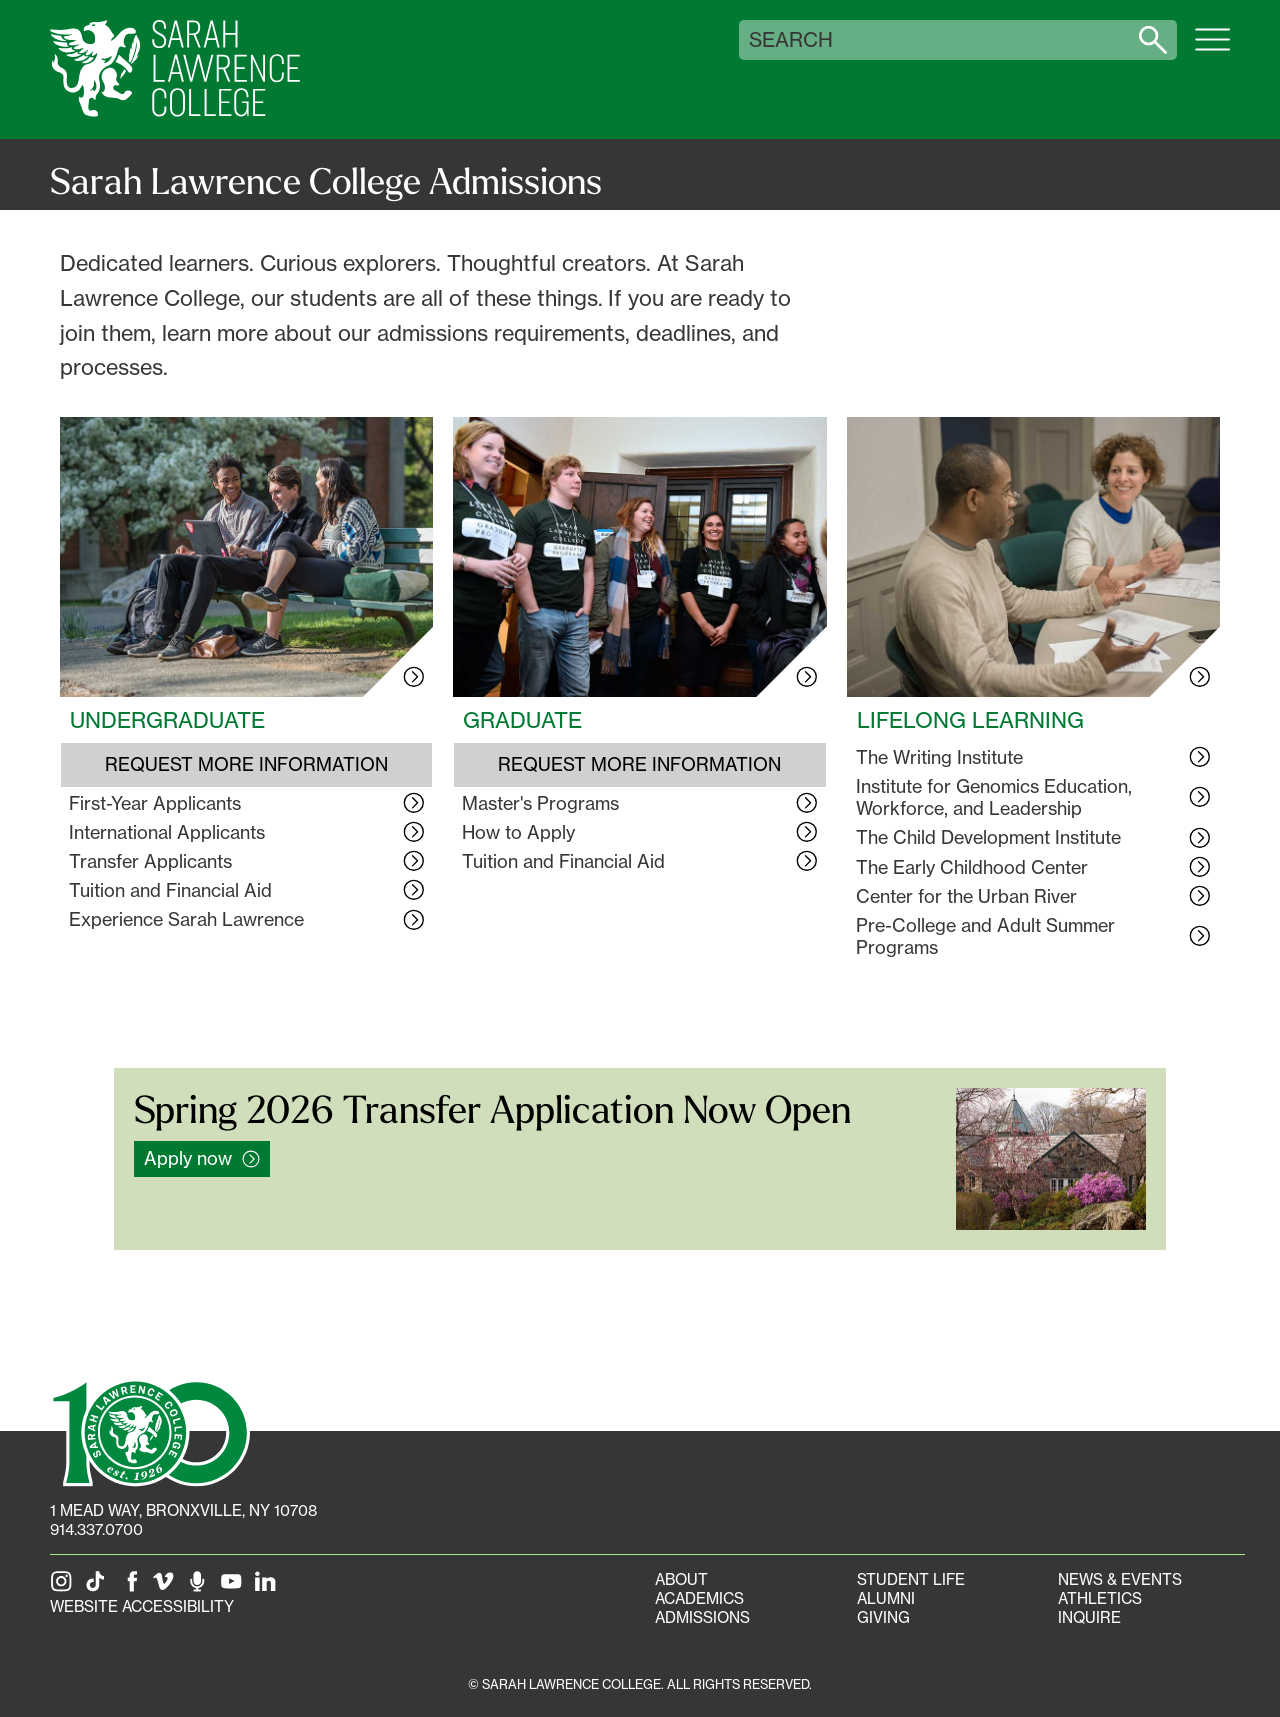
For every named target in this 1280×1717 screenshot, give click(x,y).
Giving (883, 1617)
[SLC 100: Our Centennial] (150, 1431)
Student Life (911, 1579)
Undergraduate (167, 720)
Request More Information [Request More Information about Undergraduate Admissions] (246, 764)
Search (791, 40)
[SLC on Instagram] (65, 1587)
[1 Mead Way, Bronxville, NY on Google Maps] (183, 1510)
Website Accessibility (142, 1606)
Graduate (522, 720)
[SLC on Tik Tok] (99, 1587)
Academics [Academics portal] (699, 1598)
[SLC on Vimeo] (167, 1587)
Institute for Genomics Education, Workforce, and (994, 797)
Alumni (886, 1598)
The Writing (939, 757)
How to (518, 832)
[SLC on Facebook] (133, 1587)
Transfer (150, 861)
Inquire (1089, 1617)
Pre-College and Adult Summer (985, 936)
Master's (540, 803)
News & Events (1120, 1579)
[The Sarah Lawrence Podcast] (201, 1587)
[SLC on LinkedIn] (269, 1587)
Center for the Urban (966, 896)
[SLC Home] (175, 69)
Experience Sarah (186, 919)
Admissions (702, 1617)
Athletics (1100, 1598)
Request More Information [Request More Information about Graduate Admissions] (639, 764)
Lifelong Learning (970, 720)
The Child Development (988, 837)
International (167, 832)
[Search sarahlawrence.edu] (1153, 40)
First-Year (155, 803)
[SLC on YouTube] (235, 1587)
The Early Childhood (972, 867)
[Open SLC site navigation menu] (1212, 50)
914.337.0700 (96, 1529)
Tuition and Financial (170, 890)
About (681, 1579)
